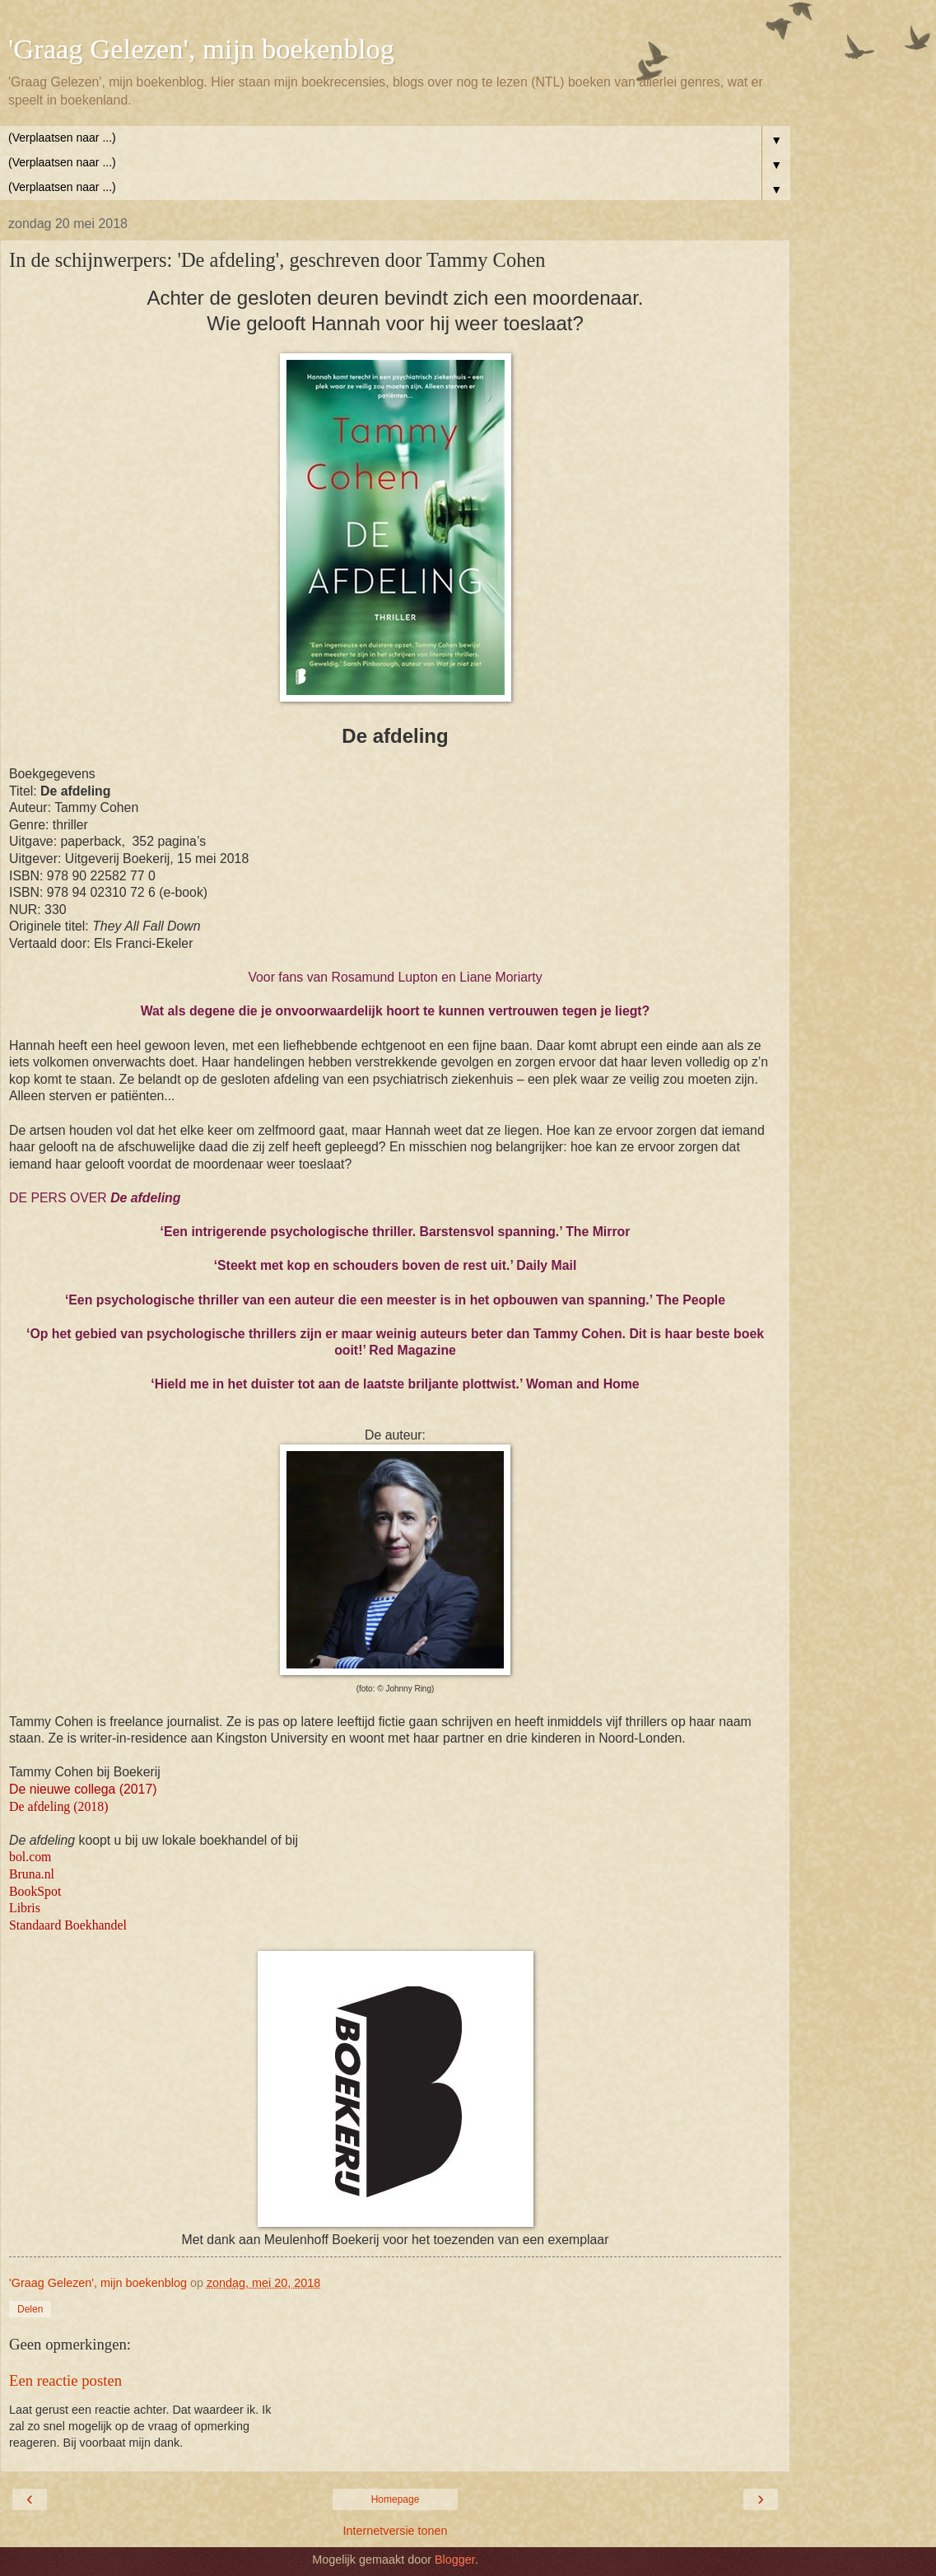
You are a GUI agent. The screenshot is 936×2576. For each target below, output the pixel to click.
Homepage (395, 2499)
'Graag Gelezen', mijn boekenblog (201, 48)
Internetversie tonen (394, 2530)
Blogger (455, 2559)
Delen (30, 2309)
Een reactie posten (65, 2380)
